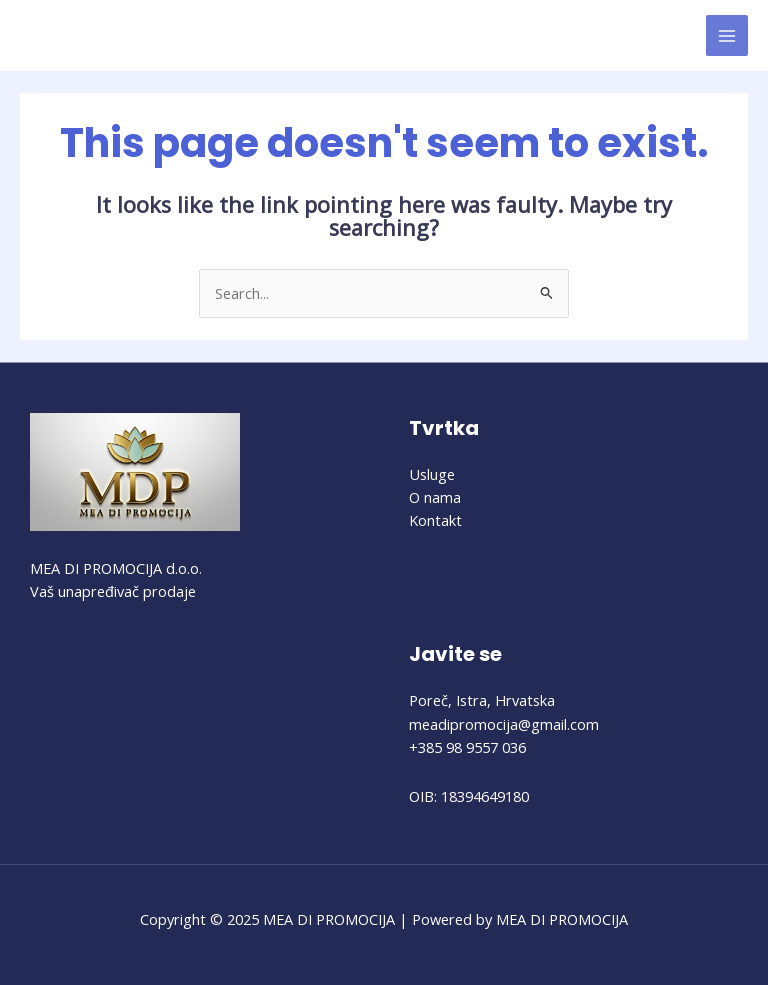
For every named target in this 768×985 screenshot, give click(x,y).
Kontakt (435, 520)
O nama (435, 497)
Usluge (432, 474)
